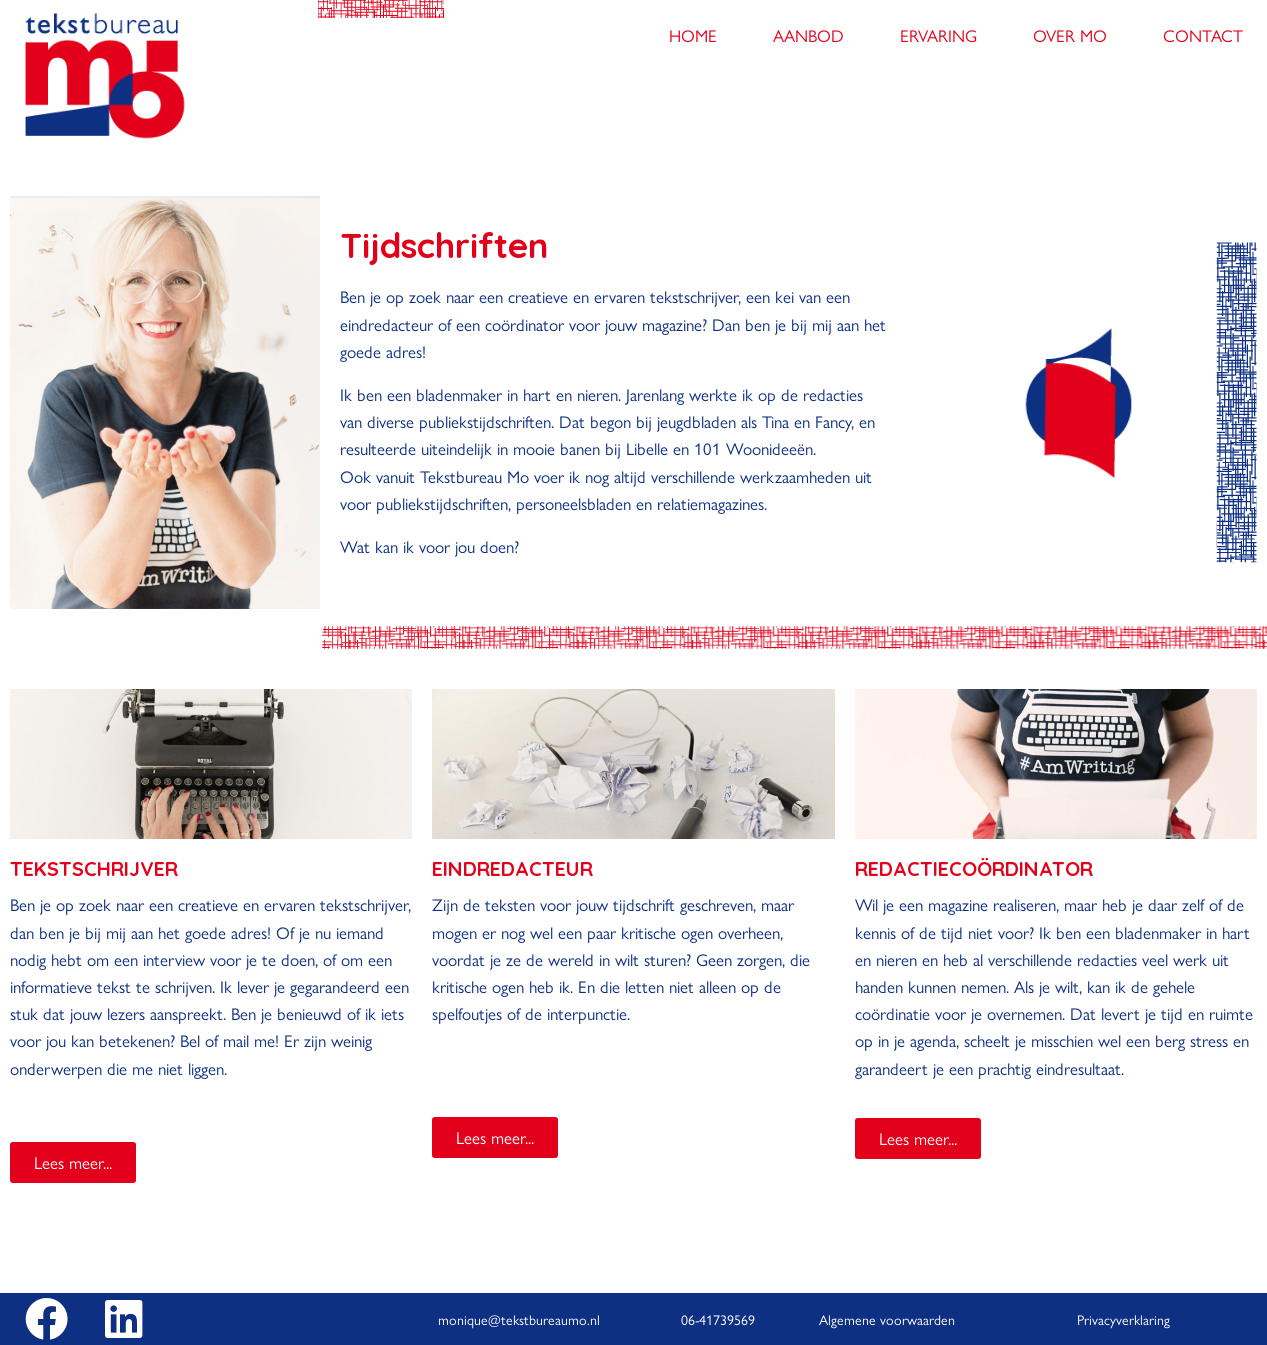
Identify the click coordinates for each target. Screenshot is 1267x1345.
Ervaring (938, 35)
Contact (1203, 35)
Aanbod (808, 35)
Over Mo (1070, 35)
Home (693, 35)
